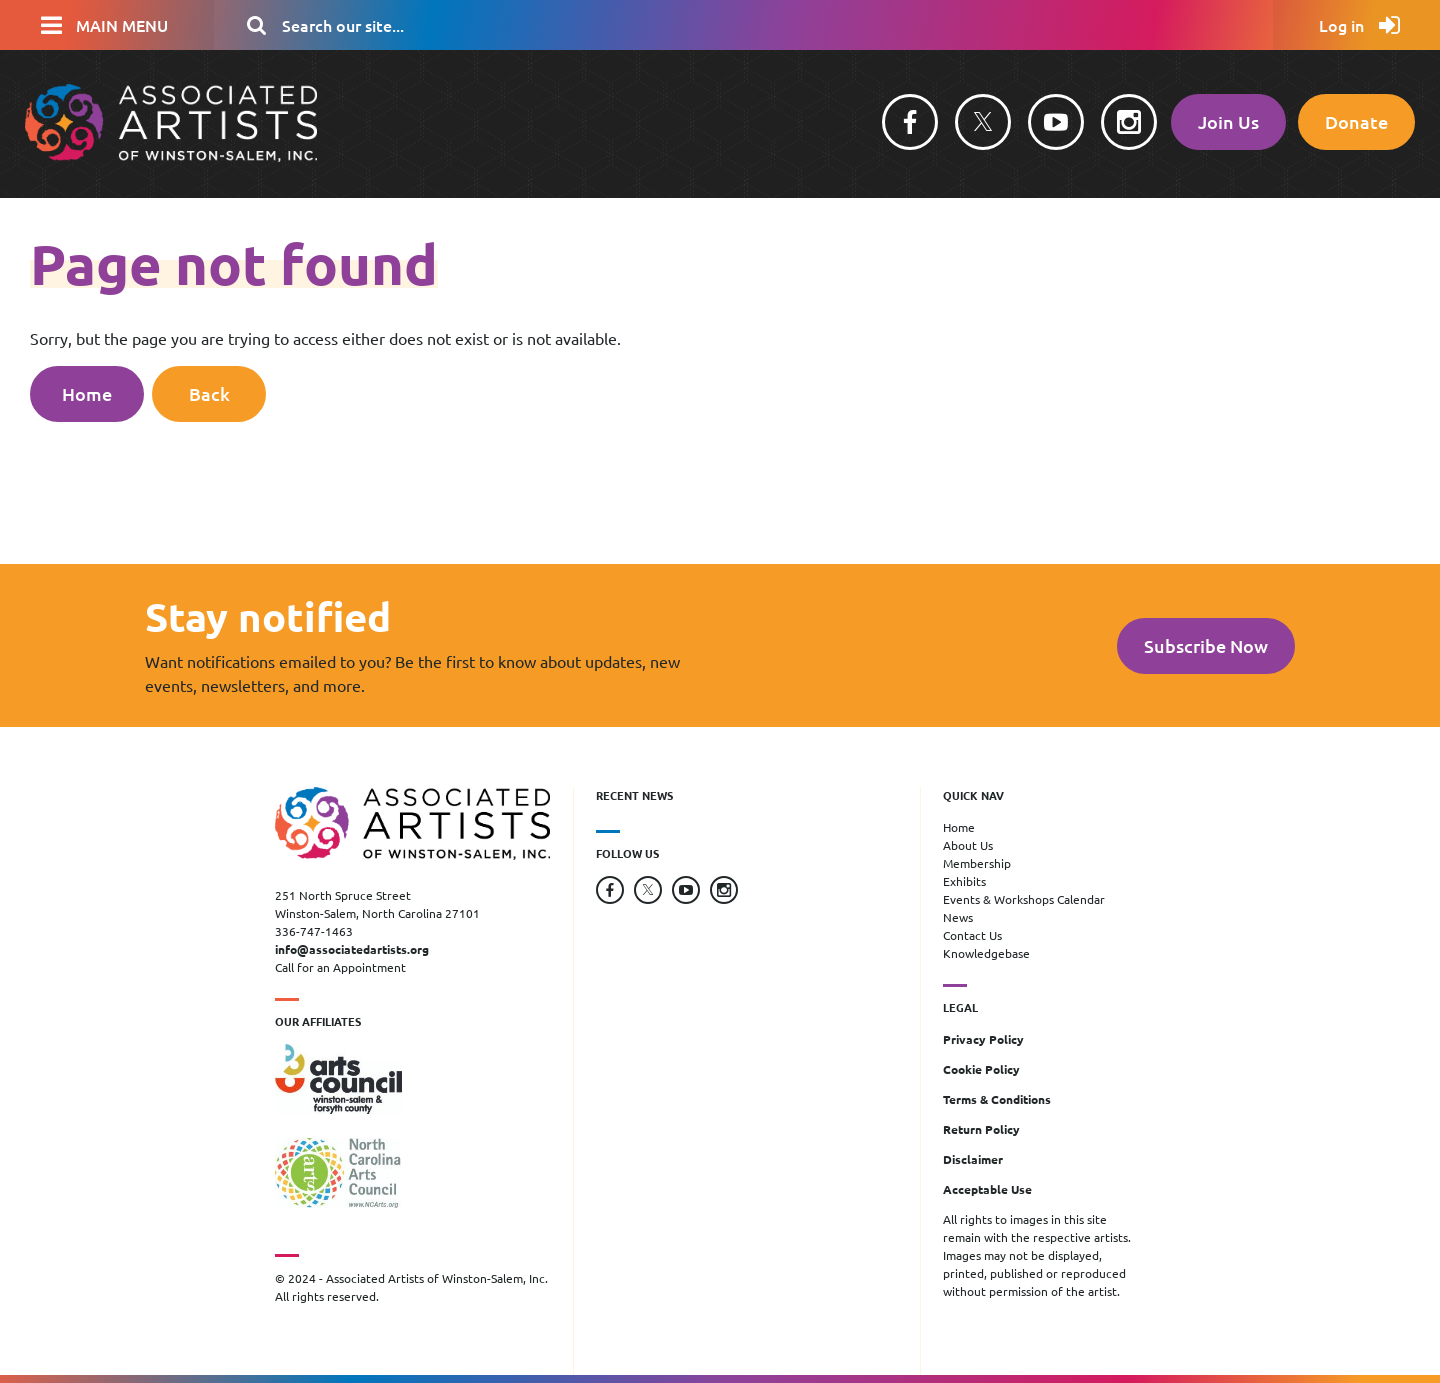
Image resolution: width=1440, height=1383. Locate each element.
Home (87, 393)
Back (209, 393)
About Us (968, 845)
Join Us (1228, 121)
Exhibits (964, 881)
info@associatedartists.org (352, 949)
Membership (977, 863)
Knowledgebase (986, 953)
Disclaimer (973, 1159)
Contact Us (972, 935)
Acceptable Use (987, 1189)
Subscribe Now (1206, 645)
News (958, 917)
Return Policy (981, 1129)
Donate (1356, 121)
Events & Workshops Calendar (1024, 899)
